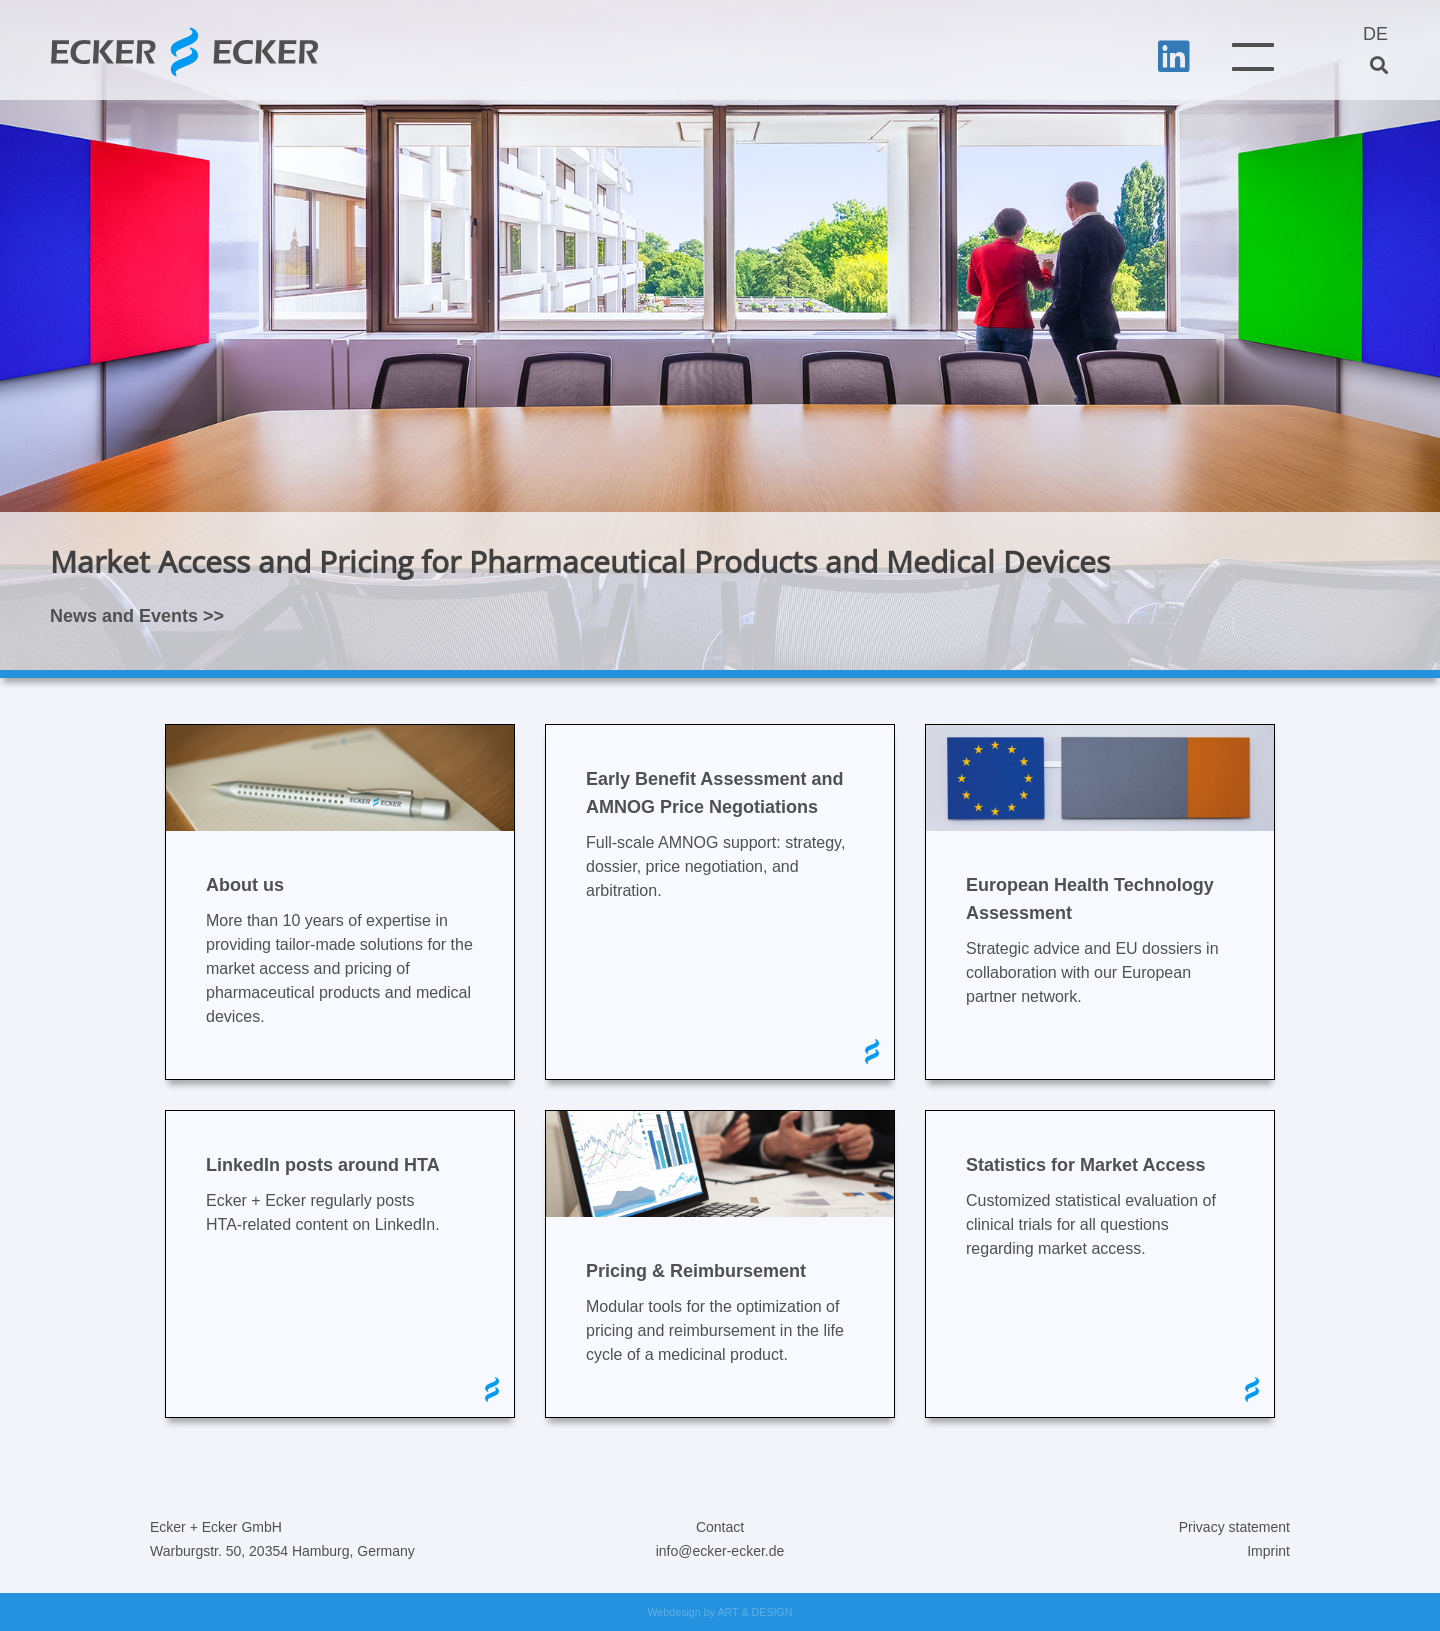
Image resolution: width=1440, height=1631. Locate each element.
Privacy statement (1234, 1527)
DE (1375, 34)
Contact (720, 1527)
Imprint (1268, 1551)
